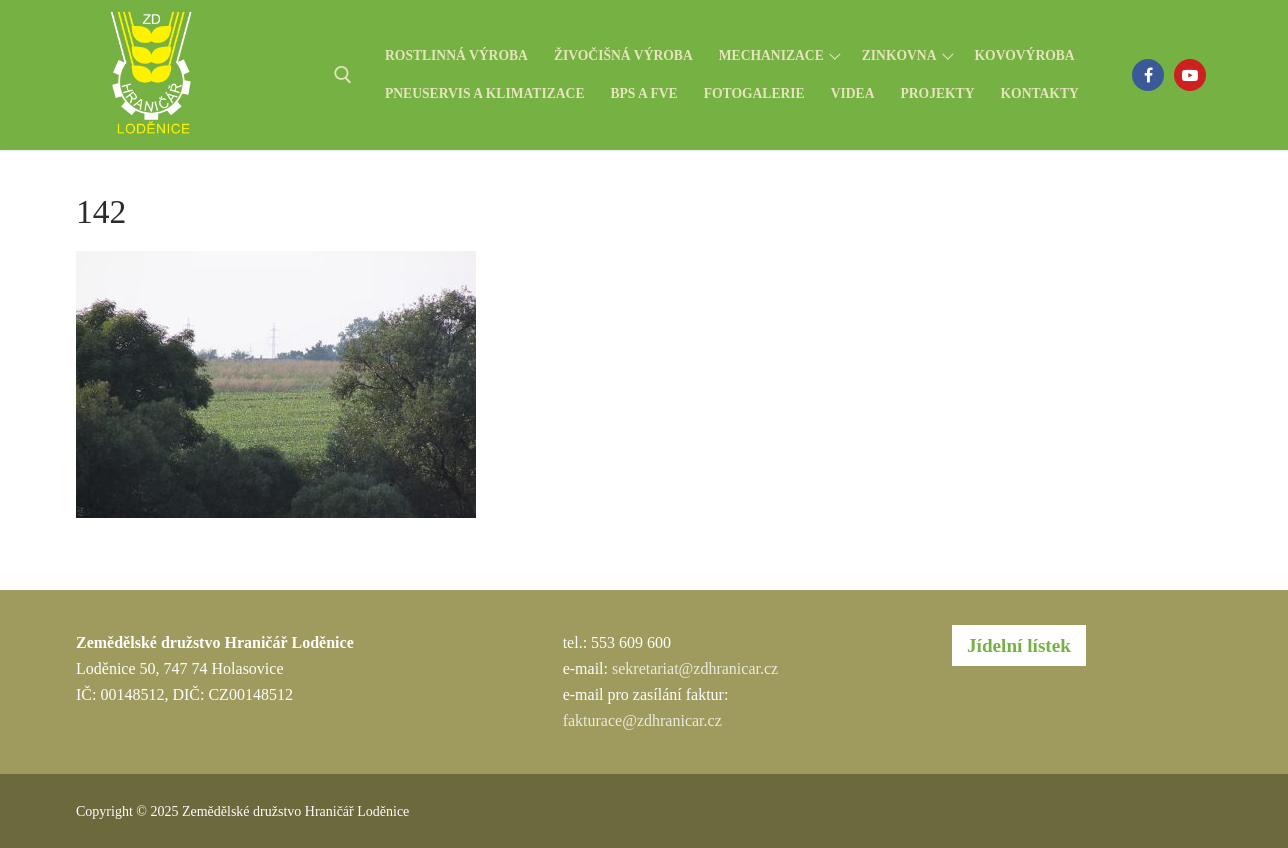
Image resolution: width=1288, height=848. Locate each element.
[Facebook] (1148, 75)
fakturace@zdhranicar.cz (642, 720)
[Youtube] (1190, 75)
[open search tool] (343, 75)
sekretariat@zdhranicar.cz (695, 668)
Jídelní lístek (1019, 645)
